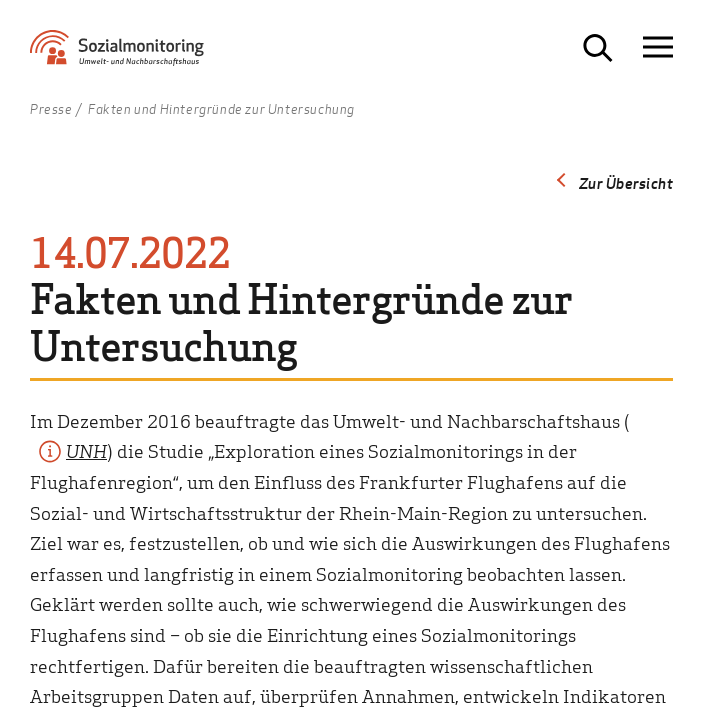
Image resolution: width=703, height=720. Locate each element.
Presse (51, 110)
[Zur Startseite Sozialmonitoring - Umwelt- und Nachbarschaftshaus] (135, 55)
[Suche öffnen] (598, 48)
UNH (86, 450)
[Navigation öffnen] (658, 47)
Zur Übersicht (626, 183)
